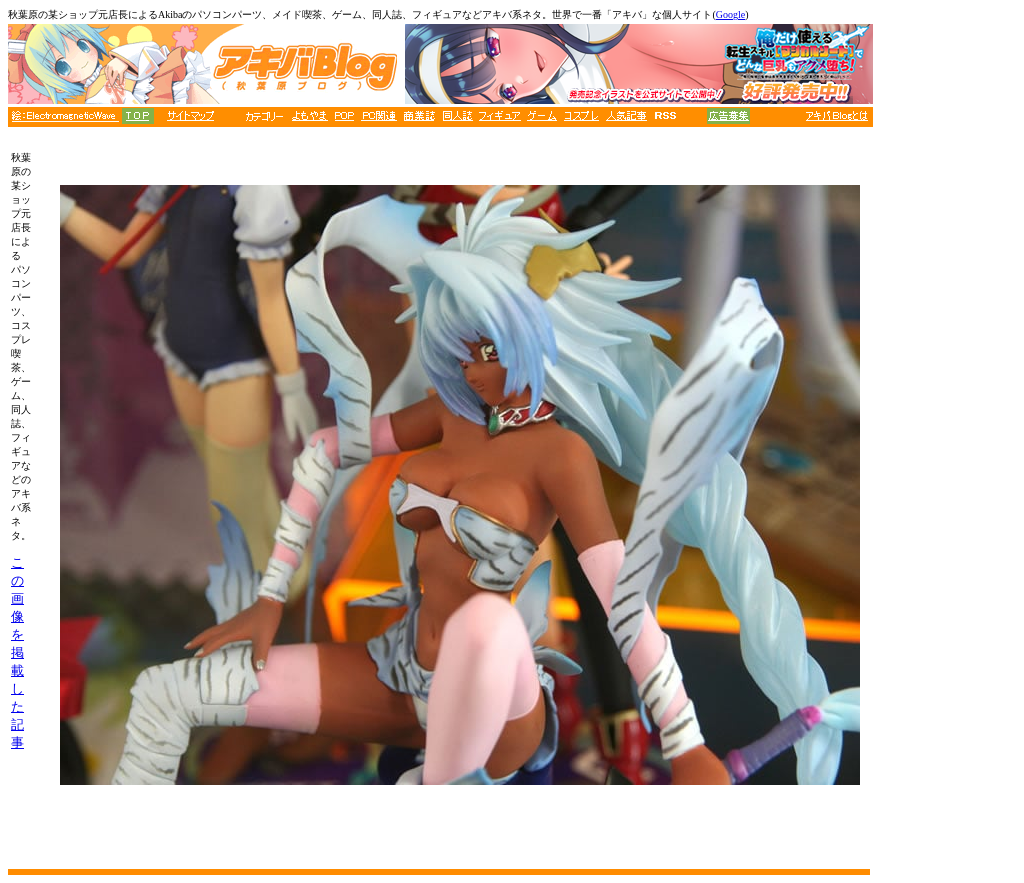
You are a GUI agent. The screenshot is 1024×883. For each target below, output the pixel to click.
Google (730, 14)
